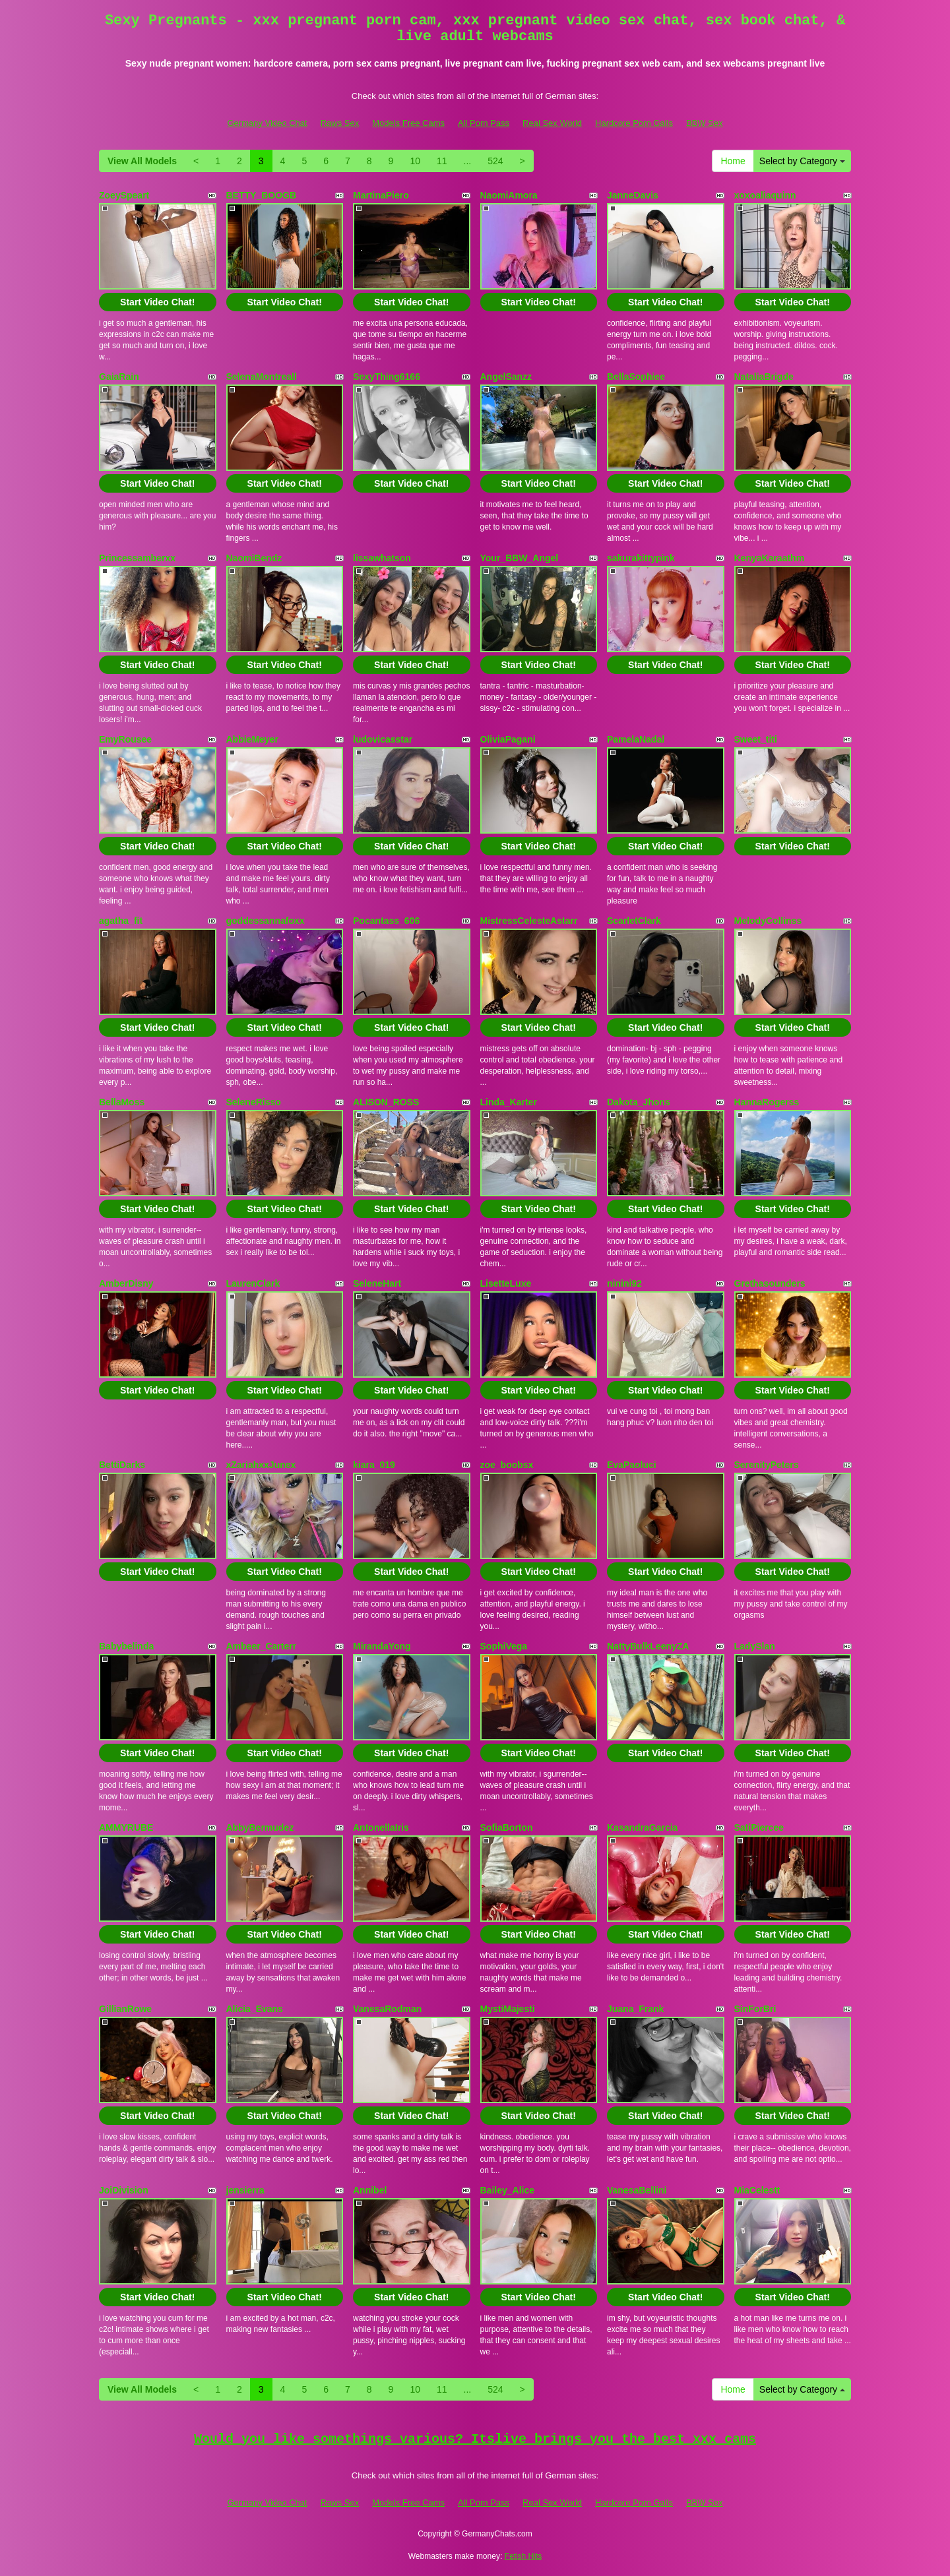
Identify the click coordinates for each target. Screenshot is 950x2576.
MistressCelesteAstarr (529, 920)
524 (495, 161)
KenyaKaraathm (769, 558)
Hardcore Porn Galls (634, 123)
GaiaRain (119, 376)
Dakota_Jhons (638, 1102)
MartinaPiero (381, 195)
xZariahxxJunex (261, 1464)
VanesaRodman (387, 2009)
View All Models (142, 161)
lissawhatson (382, 558)
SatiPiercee (759, 1827)
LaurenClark (253, 1283)
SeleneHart (377, 1283)
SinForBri (755, 2009)
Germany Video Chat (267, 123)
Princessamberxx (137, 558)
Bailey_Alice (507, 2190)
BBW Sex (704, 123)
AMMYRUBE (126, 1827)
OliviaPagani (508, 739)
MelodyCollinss (768, 920)
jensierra (245, 2190)
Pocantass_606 (386, 920)
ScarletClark (634, 920)
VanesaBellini (636, 2190)
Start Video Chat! (157, 302)
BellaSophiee (636, 376)
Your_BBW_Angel (519, 558)
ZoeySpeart (124, 195)
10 (415, 161)
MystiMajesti (507, 2009)
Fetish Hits (523, 2556)
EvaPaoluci (631, 1464)
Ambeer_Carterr (261, 1646)
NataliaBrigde (764, 376)
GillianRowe (125, 2009)
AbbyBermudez (260, 1827)
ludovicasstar (382, 739)
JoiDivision (123, 2190)
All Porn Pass (483, 123)
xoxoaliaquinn (765, 195)
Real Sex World (552, 123)
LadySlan (754, 1646)
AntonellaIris (381, 1827)
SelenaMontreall (261, 376)
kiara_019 (374, 1464)
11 (442, 161)
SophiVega (504, 1646)
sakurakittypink (641, 558)
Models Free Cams (408, 123)
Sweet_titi (755, 739)
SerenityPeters (766, 1464)
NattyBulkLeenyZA (648, 1646)
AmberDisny (126, 1283)
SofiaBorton (506, 1827)
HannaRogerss (767, 1102)
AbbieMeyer (252, 739)
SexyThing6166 (386, 376)
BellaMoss (121, 1102)
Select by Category (802, 161)
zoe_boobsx (507, 1464)
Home (732, 161)
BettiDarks (122, 1464)
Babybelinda (126, 1646)
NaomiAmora (509, 195)
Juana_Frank (635, 2009)
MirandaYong (382, 1646)
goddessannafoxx (265, 920)
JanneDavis (632, 195)
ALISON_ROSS (386, 1102)
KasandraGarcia (642, 1827)
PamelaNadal (635, 739)
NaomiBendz (254, 558)
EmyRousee (125, 739)
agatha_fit (120, 920)
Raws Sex (340, 123)
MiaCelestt (757, 2190)
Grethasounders (770, 1283)
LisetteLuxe (506, 1283)
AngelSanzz (506, 376)
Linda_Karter (508, 1102)
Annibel (370, 2190)
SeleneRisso (253, 1102)
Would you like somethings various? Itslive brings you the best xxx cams (475, 2439)
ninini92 (624, 1283)
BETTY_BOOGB (261, 195)
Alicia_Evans (254, 2009)
